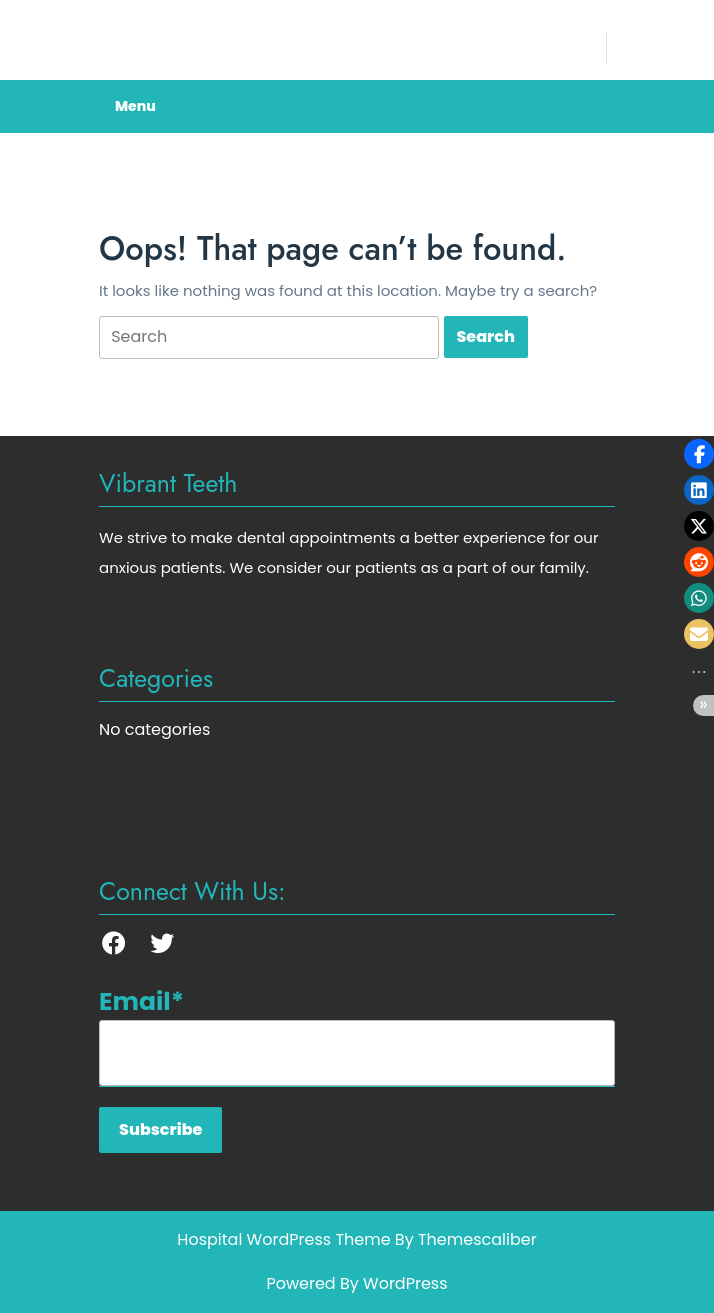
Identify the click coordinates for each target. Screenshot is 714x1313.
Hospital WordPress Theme (283, 1239)
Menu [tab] (135, 106)
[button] (699, 454)
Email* (357, 1035)
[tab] (269, 337)
